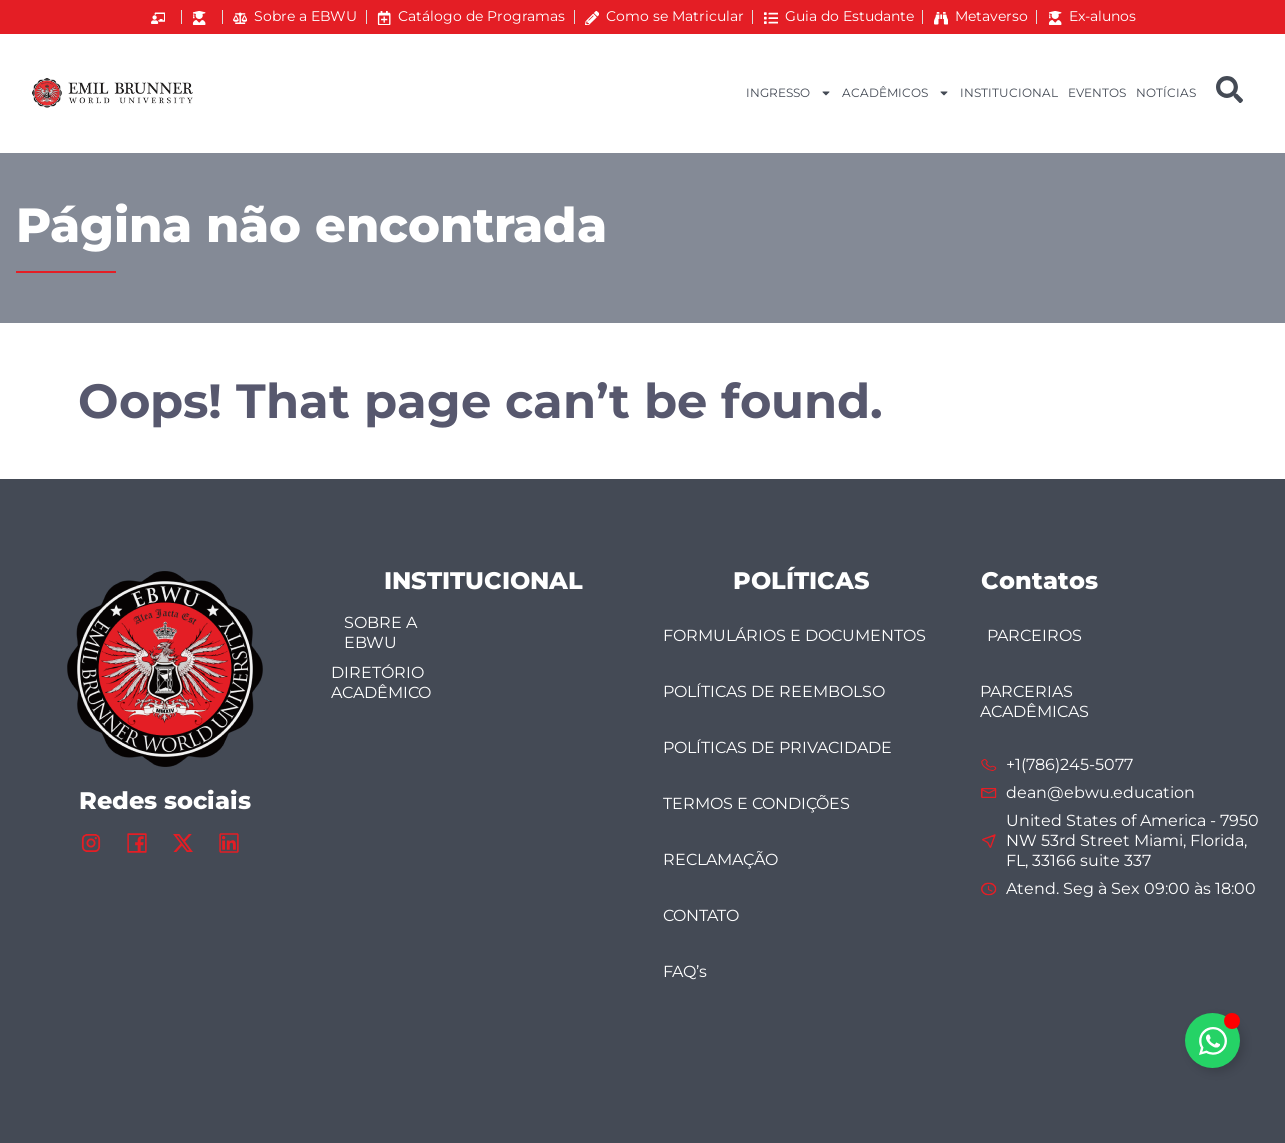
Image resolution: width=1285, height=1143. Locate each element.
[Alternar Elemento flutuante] (1212, 1040)
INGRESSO (789, 93)
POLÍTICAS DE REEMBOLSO (774, 691)
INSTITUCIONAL (1009, 92)
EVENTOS (1097, 92)
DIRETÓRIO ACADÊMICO (381, 682)
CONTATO (701, 915)
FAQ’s (685, 971)
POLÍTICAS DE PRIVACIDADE (777, 747)
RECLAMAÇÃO (720, 859)
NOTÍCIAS (1166, 92)
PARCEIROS (1034, 635)
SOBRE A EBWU (380, 632)
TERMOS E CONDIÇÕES (756, 803)
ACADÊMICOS (896, 93)
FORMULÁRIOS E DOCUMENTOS (794, 635)
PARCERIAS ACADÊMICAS (1035, 701)
